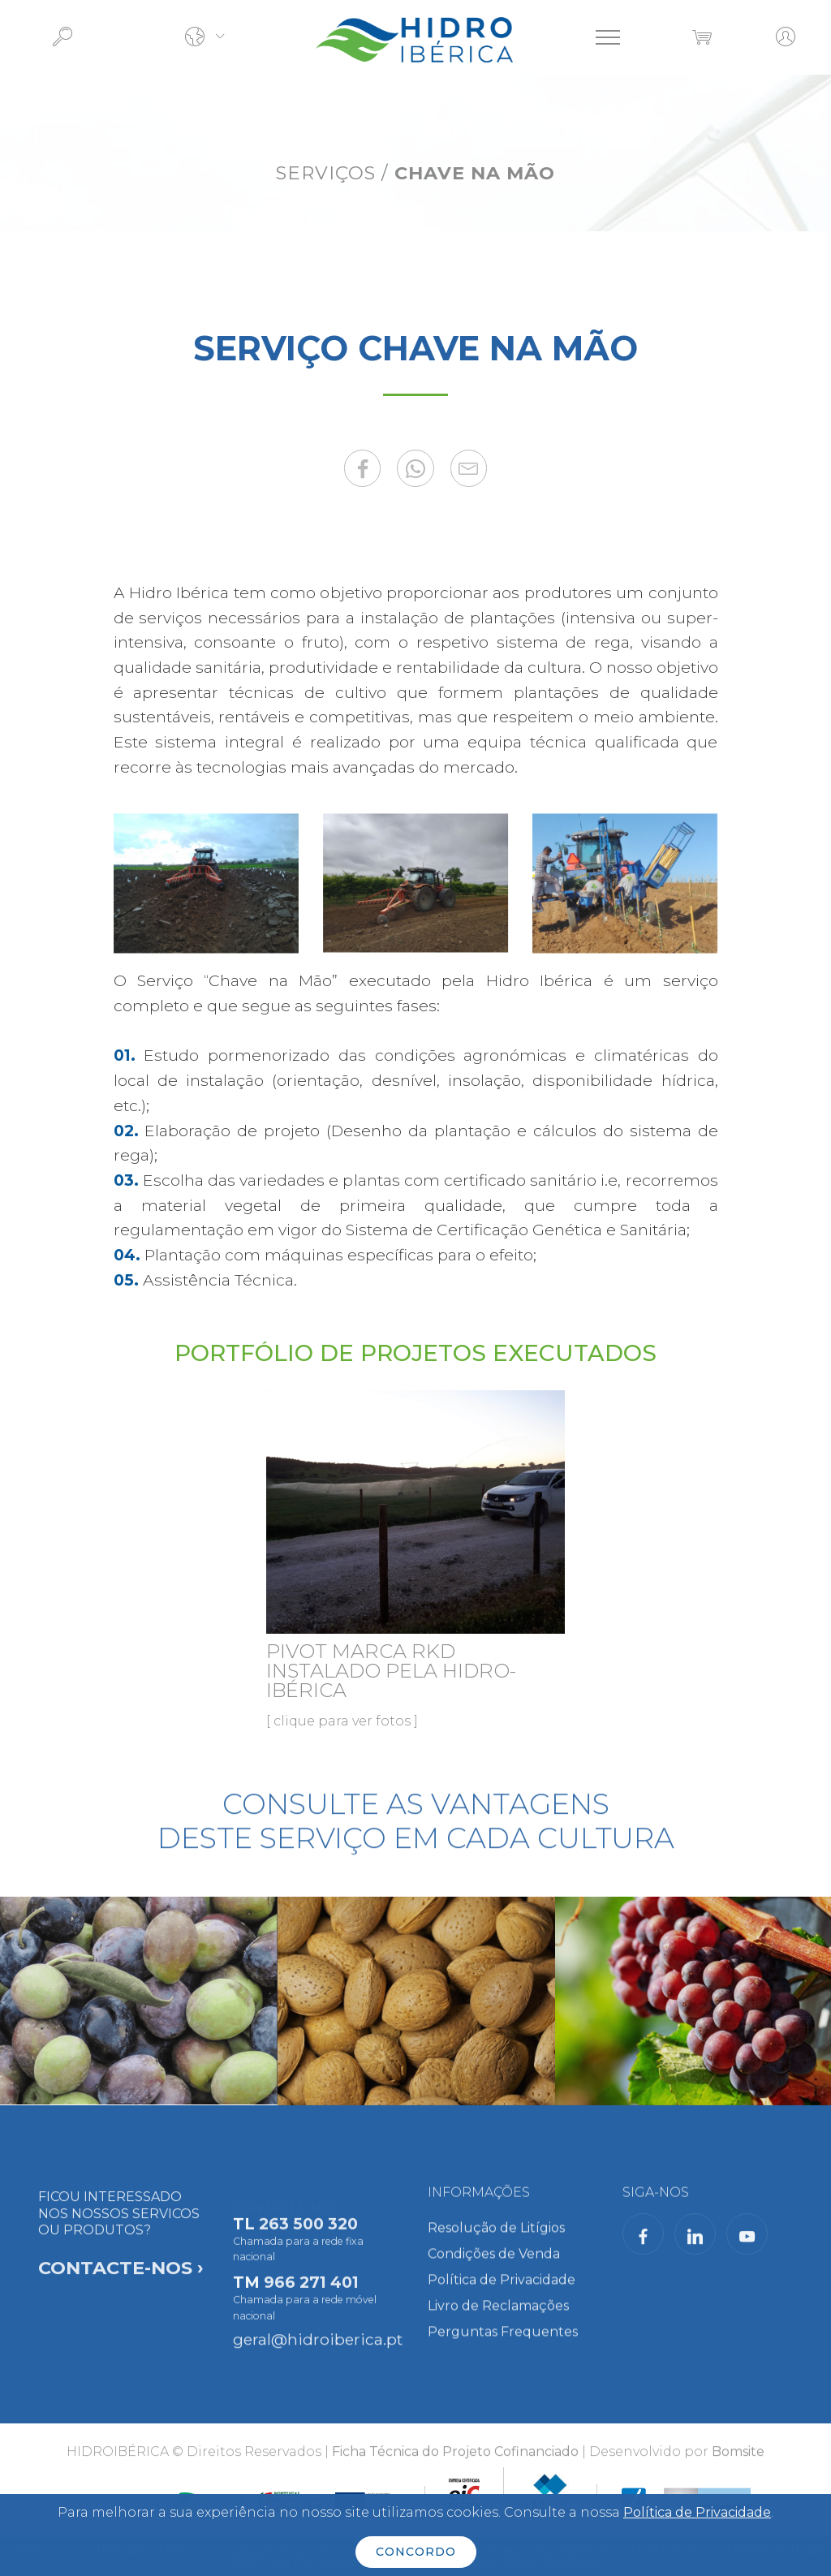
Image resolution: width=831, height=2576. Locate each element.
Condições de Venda (494, 2268)
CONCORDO (416, 2551)
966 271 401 (311, 2308)
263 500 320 (308, 2249)
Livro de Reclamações (498, 2320)
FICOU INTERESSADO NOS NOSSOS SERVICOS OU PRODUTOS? (121, 2284)
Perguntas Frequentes (503, 2346)
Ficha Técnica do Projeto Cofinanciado (455, 2462)
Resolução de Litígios (496, 2242)
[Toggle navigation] (608, 37)
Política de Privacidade (501, 2294)
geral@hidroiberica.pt (318, 2348)
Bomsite (738, 2462)
